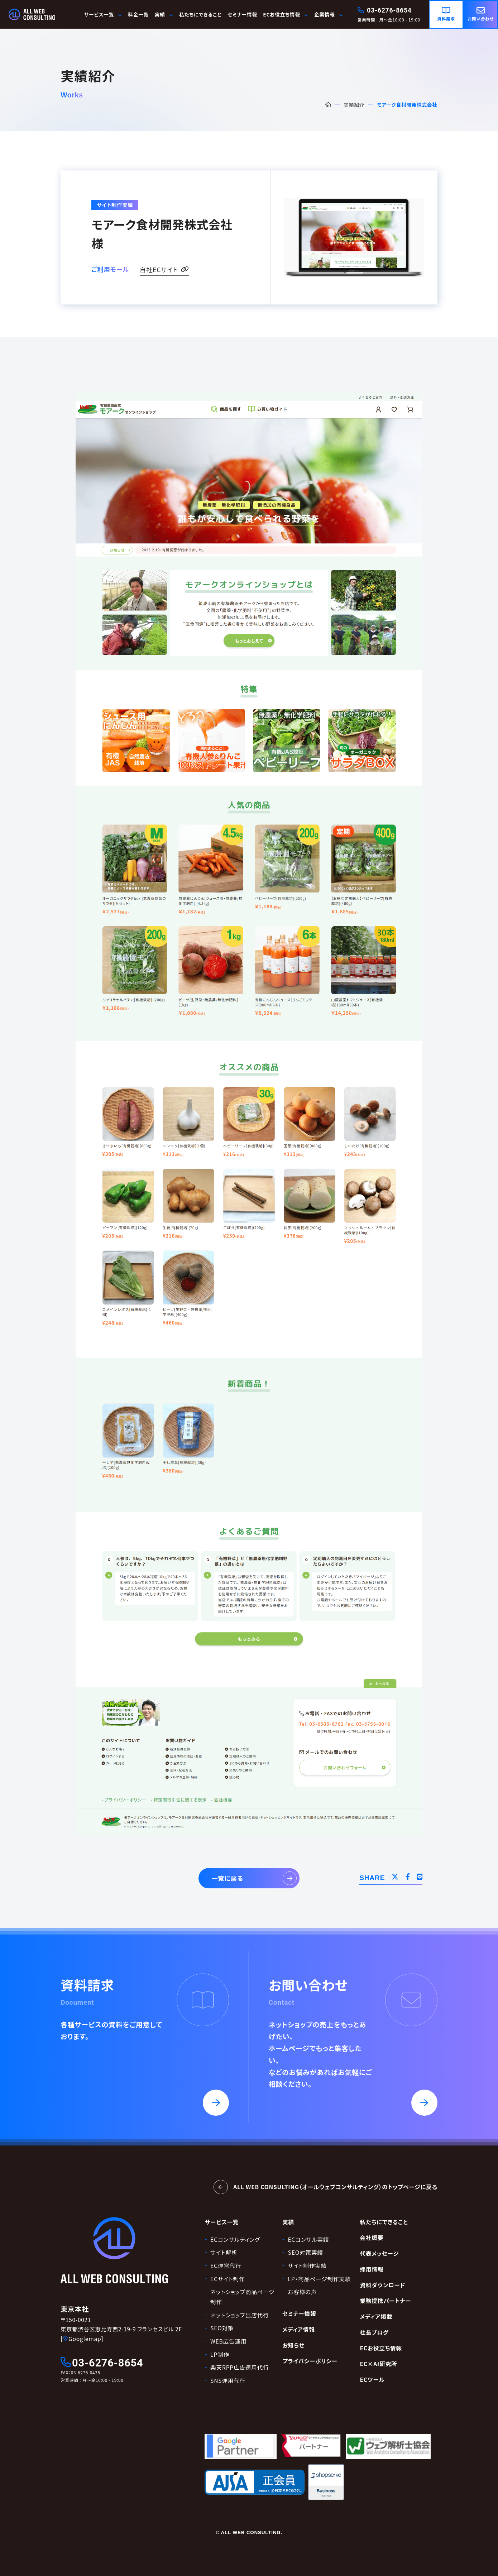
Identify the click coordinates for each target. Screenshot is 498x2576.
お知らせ (293, 2345)
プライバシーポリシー (309, 2361)
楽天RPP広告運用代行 (239, 2367)
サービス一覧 (103, 14)
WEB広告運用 (228, 2341)
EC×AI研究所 (378, 2364)
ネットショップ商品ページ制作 (242, 2297)
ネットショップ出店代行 (239, 2315)
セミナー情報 (242, 14)
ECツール (372, 2379)
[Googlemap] (82, 2339)
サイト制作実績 (307, 2266)
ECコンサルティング (235, 2239)
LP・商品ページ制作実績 (319, 2279)
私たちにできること (200, 14)
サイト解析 (224, 2252)
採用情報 (371, 2269)
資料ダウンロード (382, 2285)
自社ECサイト (164, 269)
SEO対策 (222, 2328)
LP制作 (219, 2354)
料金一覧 (138, 14)
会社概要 (371, 2238)
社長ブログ (374, 2332)
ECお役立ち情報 (285, 14)
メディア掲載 (376, 2316)
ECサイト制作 (227, 2279)
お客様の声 (302, 2292)
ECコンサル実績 (308, 2239)
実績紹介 (354, 104)
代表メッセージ (379, 2253)
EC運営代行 (225, 2266)
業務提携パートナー (385, 2301)
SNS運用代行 (227, 2380)
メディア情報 (298, 2329)
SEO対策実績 (305, 2252)
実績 (288, 2222)
